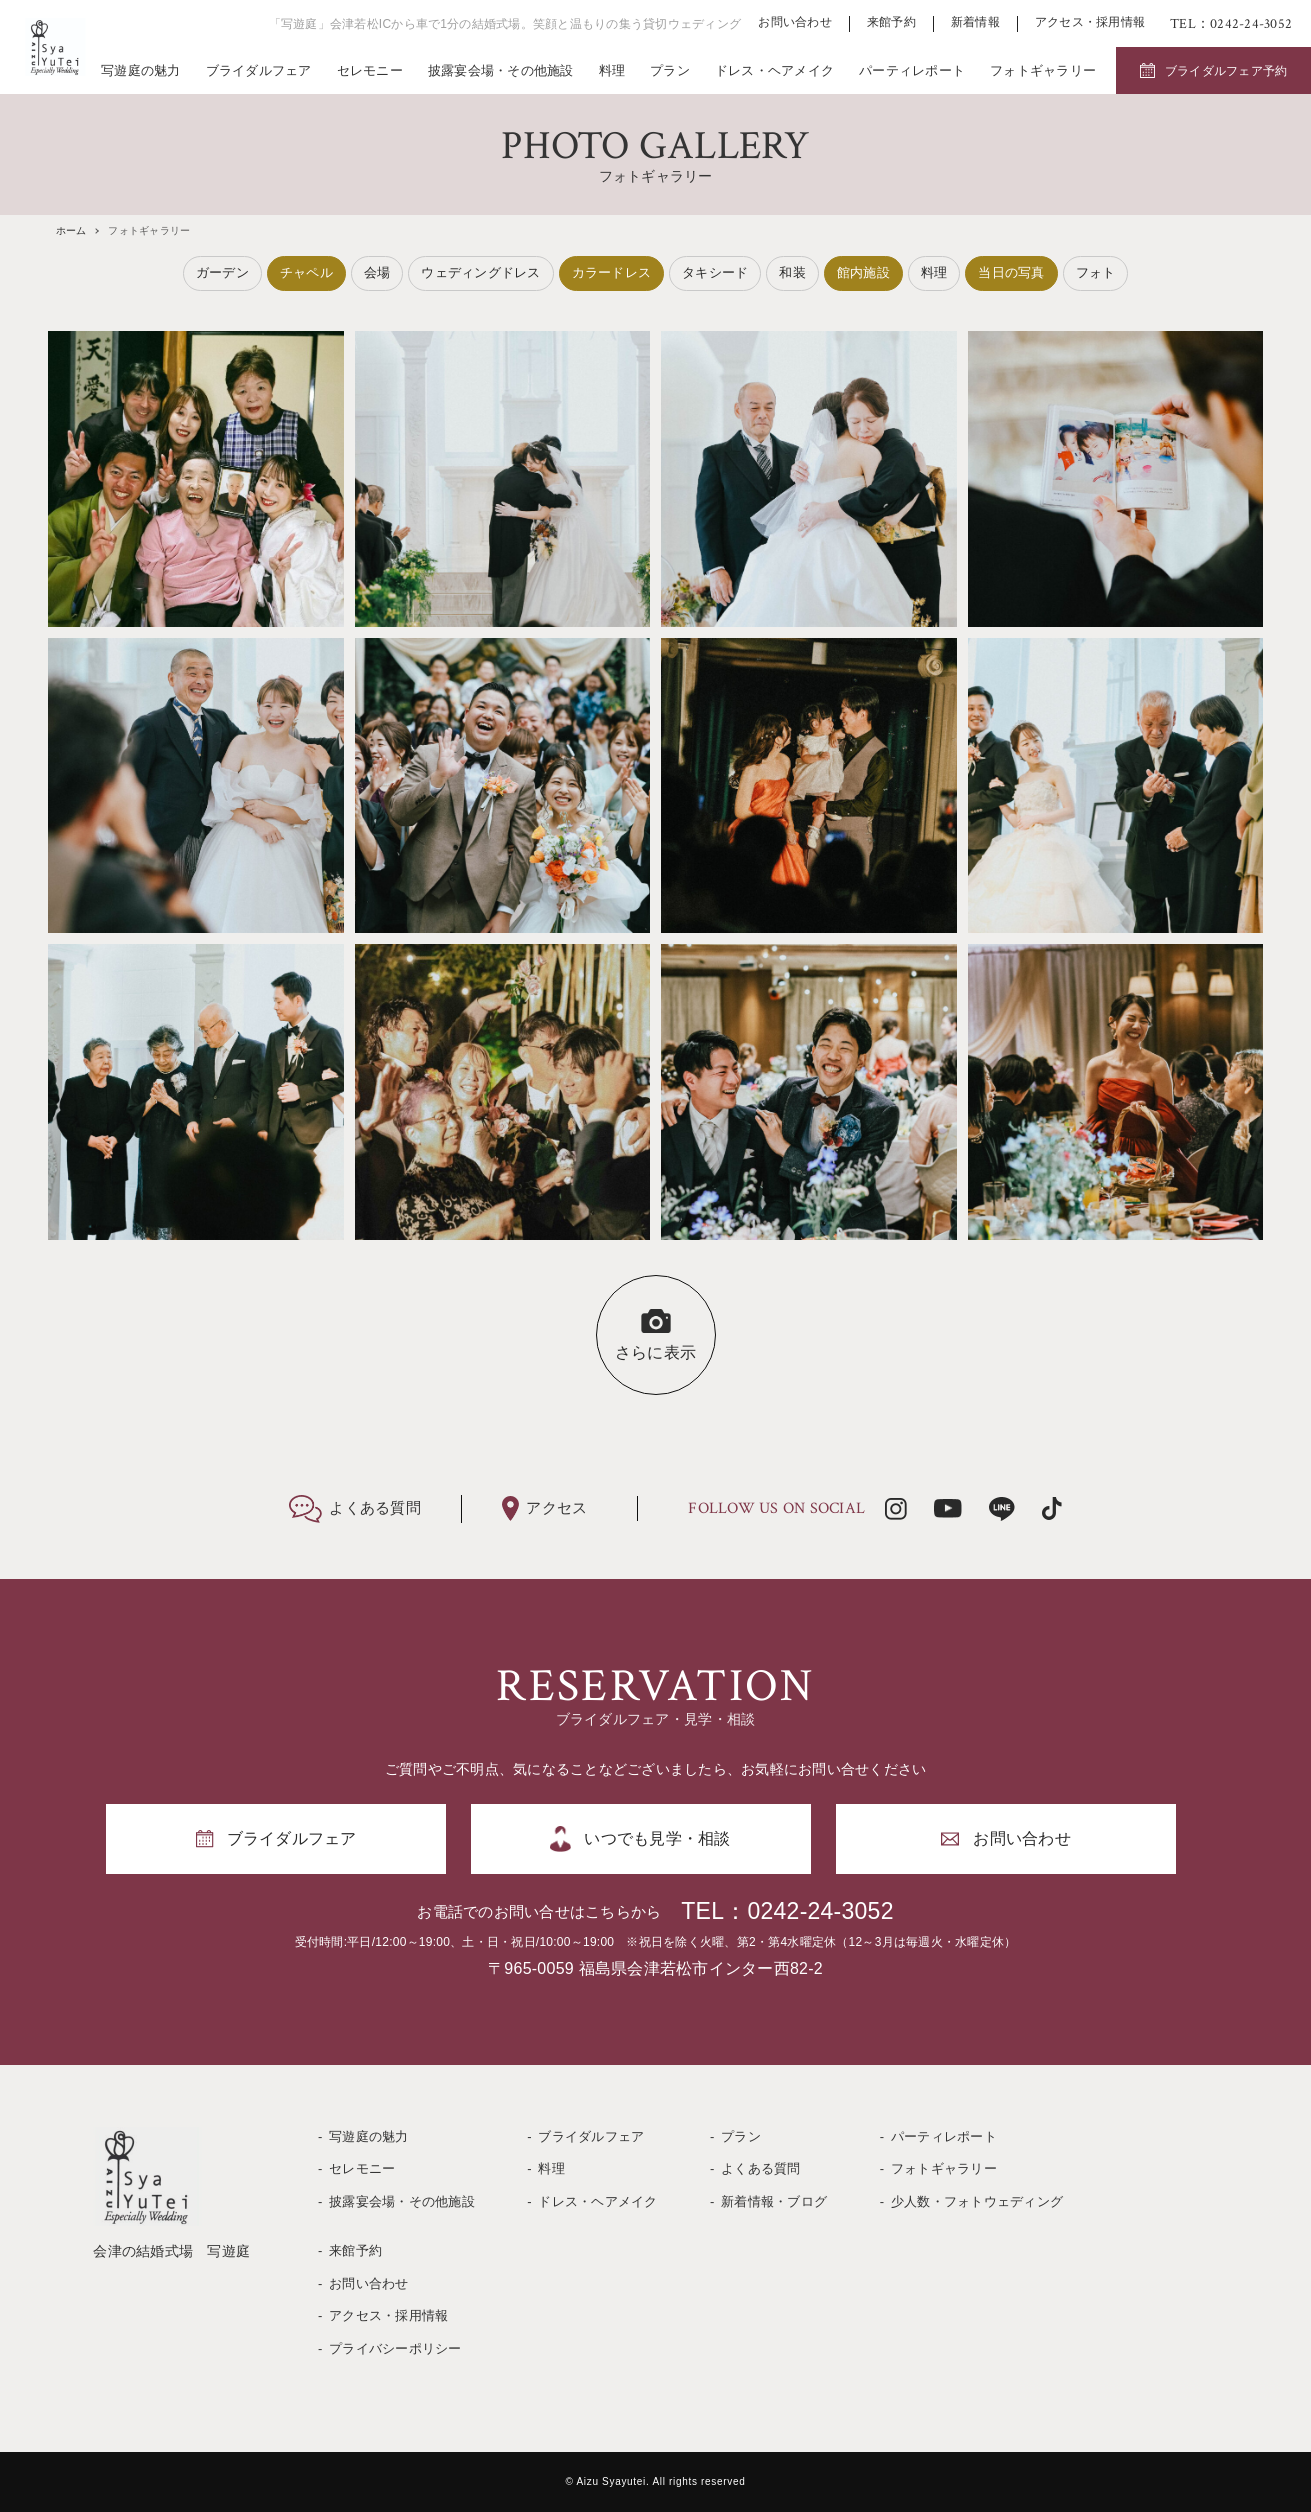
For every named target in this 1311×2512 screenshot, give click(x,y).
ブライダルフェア (259, 70)
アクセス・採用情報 (1090, 22)
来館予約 (891, 22)
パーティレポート (912, 70)
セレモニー (370, 70)
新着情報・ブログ (774, 2201)
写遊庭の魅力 (141, 70)
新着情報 (975, 22)
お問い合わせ (795, 22)
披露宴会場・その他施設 (501, 70)
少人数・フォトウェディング (977, 2201)
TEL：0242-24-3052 (787, 1911)
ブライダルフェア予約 (1226, 71)
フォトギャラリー (1043, 70)
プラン (670, 70)
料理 (612, 70)
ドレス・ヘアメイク (774, 70)
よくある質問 (761, 2168)
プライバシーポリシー (395, 2348)
